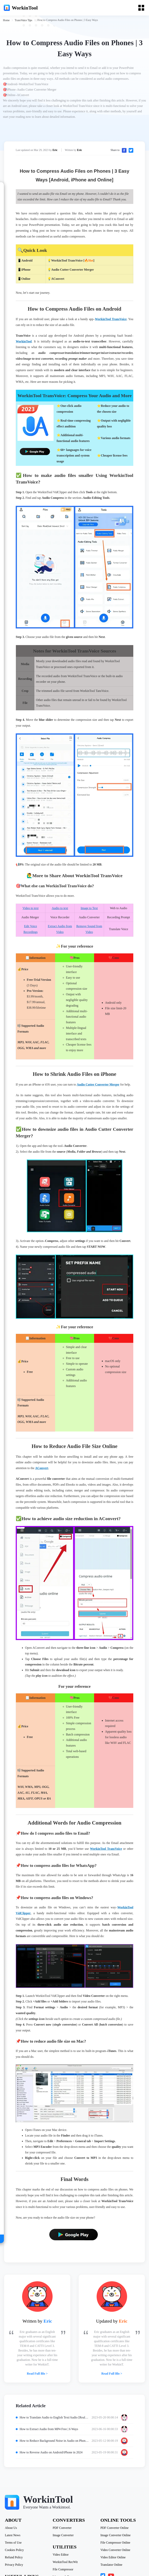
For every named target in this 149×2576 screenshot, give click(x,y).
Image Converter (63, 2542)
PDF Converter (62, 2534)
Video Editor (61, 2561)
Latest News (13, 2542)
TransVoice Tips (24, 21)
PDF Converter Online (114, 2534)
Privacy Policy (15, 2571)
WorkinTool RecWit (65, 2569)
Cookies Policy (15, 2557)
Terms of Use (14, 2549)
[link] (7, 21)
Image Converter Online (115, 2542)
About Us (12, 2534)
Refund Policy (15, 2564)
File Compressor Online (115, 2549)
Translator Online (111, 2571)
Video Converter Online (115, 2557)
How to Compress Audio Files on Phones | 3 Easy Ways (68, 21)
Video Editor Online (112, 2564)
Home (7, 21)
